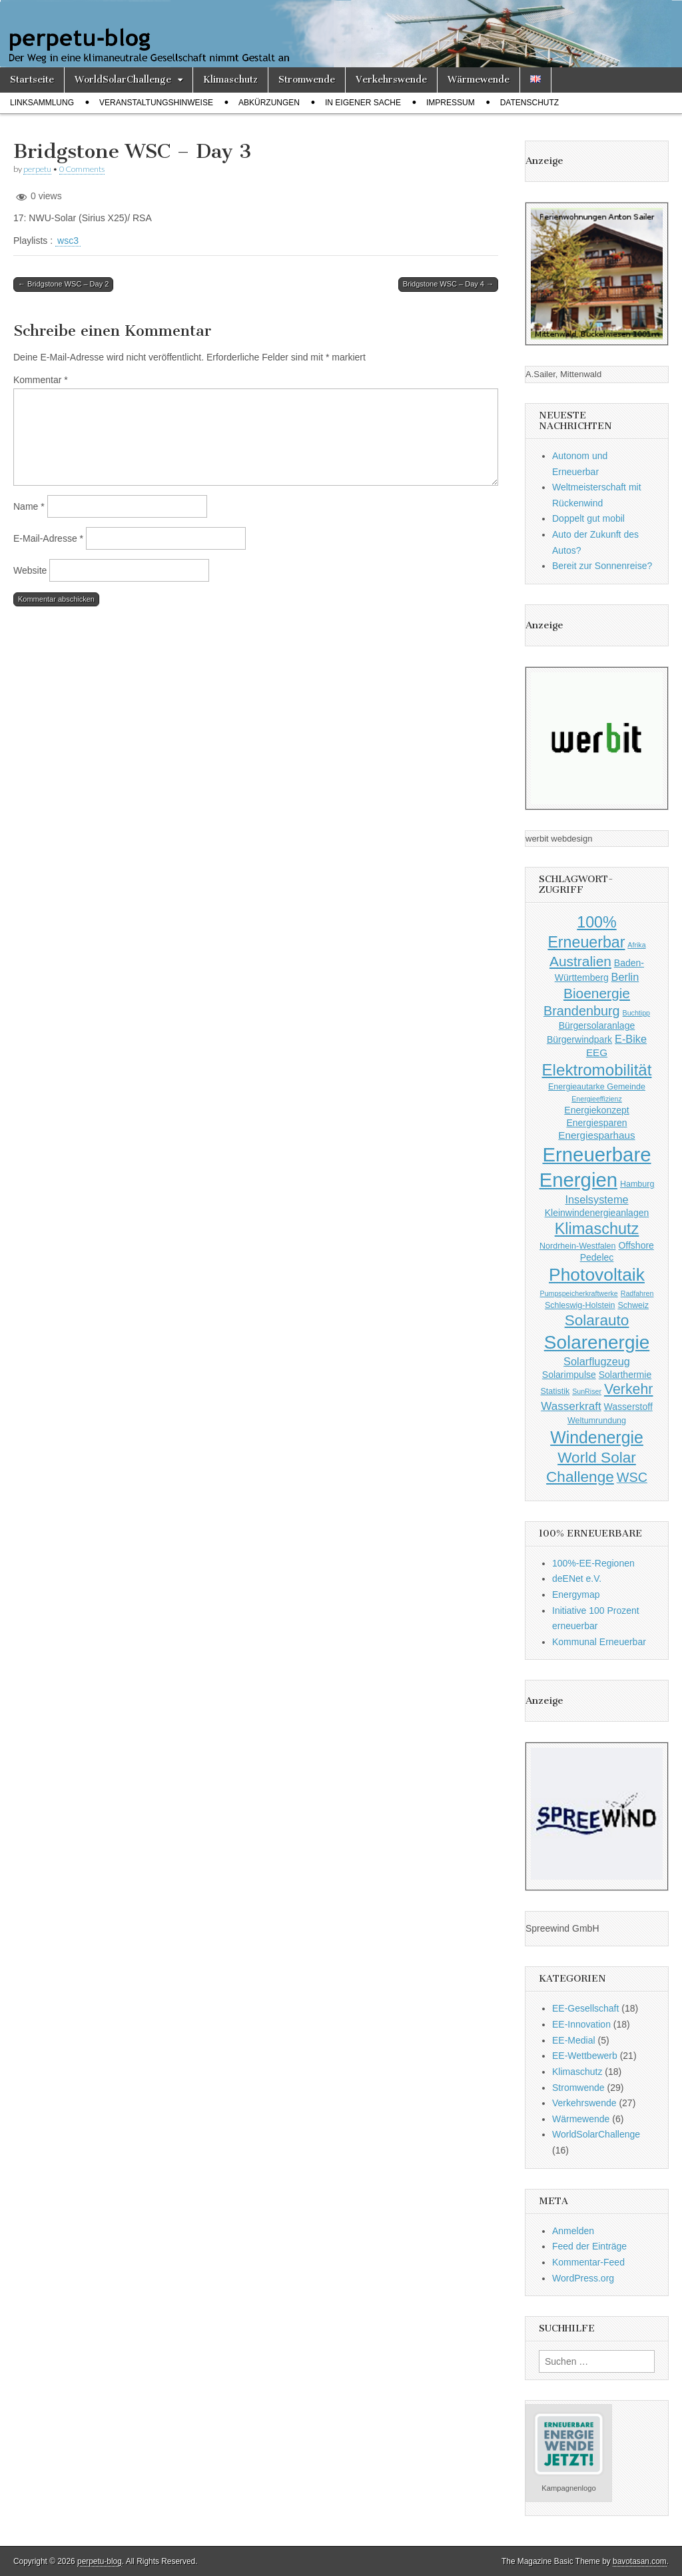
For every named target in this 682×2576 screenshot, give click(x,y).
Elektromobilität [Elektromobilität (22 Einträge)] (597, 1070)
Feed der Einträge (589, 2246)
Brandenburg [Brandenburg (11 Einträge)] (581, 1010)
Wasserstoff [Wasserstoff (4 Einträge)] (628, 1406)
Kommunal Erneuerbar (599, 1641)
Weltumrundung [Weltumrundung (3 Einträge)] (596, 1420)
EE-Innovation (581, 2024)
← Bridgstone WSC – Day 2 (63, 284)
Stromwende (306, 79)
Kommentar (40, 379)
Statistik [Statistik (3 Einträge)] (555, 1391)
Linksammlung (42, 102)
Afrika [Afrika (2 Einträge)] (636, 945)
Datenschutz (529, 102)
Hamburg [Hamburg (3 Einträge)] (637, 1184)
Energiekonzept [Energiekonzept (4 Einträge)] (596, 1110)
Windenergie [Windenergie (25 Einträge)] (596, 1437)
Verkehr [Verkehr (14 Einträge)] (628, 1389)
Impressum (450, 102)
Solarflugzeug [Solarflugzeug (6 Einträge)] (596, 1361)
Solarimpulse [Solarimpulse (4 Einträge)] (569, 1374)
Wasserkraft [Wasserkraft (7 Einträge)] (571, 1406)
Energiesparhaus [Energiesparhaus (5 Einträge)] (596, 1135)
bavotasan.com (640, 2561)
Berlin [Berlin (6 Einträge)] (625, 977)
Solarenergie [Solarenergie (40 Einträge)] (596, 1342)
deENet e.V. (576, 1578)
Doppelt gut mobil (588, 518)
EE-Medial (573, 2040)
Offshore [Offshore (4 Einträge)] (636, 1245)
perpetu (37, 169)
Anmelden (573, 2231)
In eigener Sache (363, 102)
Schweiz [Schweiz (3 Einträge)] (633, 1305)
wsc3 (68, 240)
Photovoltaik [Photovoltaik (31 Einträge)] (597, 1275)
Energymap (576, 1594)
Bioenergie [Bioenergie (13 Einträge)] (596, 993)
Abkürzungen (269, 102)
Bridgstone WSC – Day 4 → (448, 284)
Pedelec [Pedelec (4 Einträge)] (597, 1257)
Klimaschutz (230, 79)
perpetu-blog (99, 2561)
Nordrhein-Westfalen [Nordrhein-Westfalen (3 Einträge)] (577, 1246)
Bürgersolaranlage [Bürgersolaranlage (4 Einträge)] (597, 1025)
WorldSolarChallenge (123, 79)
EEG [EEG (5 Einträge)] (596, 1052)
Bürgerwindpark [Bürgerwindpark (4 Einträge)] (579, 1039)
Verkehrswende (391, 79)
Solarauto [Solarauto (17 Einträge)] (597, 1320)
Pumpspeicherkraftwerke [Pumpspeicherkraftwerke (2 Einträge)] (579, 1293)
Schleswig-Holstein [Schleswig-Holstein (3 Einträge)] (580, 1305)
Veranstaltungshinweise (156, 102)
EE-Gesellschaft (585, 2008)
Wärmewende (479, 79)
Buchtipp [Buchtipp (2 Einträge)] (636, 1013)
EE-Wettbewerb (584, 2055)
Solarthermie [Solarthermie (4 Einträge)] (625, 1374)
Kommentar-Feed (588, 2262)
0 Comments (82, 169)
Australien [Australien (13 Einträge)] (580, 961)
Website (30, 570)
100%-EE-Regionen (593, 1563)
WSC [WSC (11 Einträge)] (632, 1477)
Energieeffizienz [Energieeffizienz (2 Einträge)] (596, 1099)
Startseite (32, 79)
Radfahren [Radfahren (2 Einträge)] (637, 1293)
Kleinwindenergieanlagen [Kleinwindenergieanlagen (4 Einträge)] (597, 1212)
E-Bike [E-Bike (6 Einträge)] (631, 1039)
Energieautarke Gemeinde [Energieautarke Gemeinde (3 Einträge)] (596, 1086)
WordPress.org (583, 2278)
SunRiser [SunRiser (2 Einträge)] (586, 1391)
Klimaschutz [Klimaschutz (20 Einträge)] (597, 1228)
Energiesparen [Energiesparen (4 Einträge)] (596, 1122)
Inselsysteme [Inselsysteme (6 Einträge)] (596, 1199)
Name (29, 506)
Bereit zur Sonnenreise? (602, 565)
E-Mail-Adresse (48, 538)
